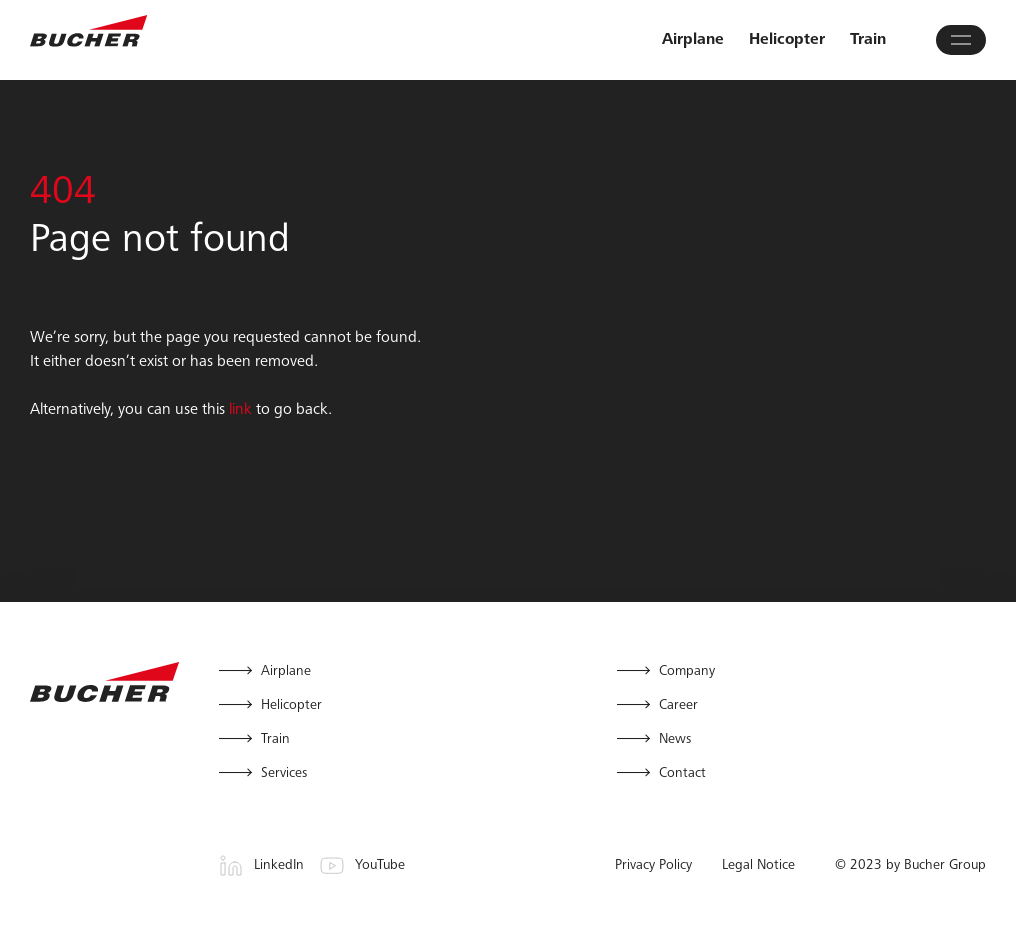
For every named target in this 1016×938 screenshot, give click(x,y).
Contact (682, 774)
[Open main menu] (961, 40)
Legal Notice (758, 866)
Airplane (693, 40)
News (675, 740)
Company (687, 672)
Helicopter (787, 40)
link (240, 410)
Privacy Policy (653, 866)
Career (678, 706)
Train (868, 40)
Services (284, 774)
